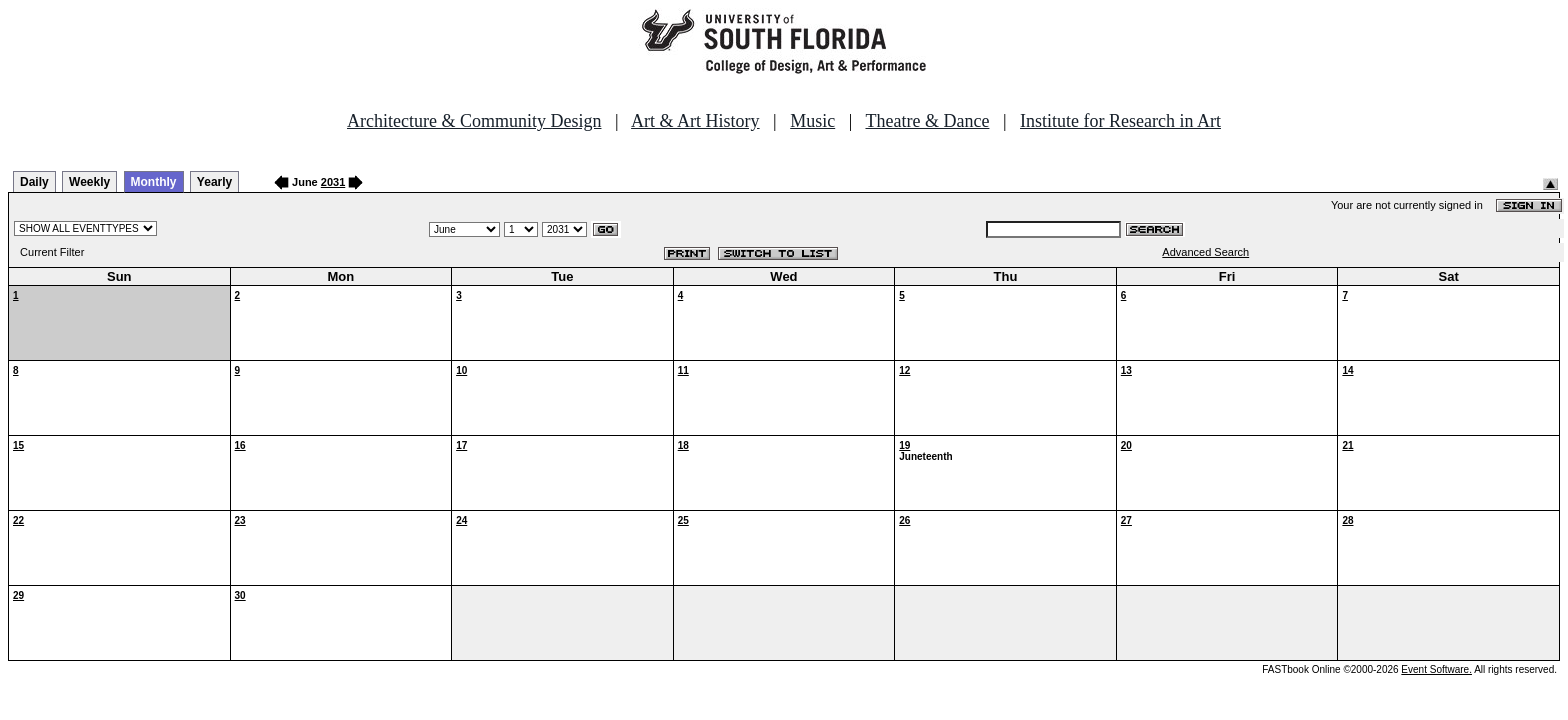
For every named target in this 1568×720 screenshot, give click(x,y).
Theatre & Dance (927, 121)
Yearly (214, 182)
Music (812, 121)
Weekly (89, 182)
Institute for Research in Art (1120, 121)
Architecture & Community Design (474, 121)
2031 (333, 182)
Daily (34, 182)
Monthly (154, 182)
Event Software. (1436, 669)
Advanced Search (1205, 252)
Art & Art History (695, 121)
